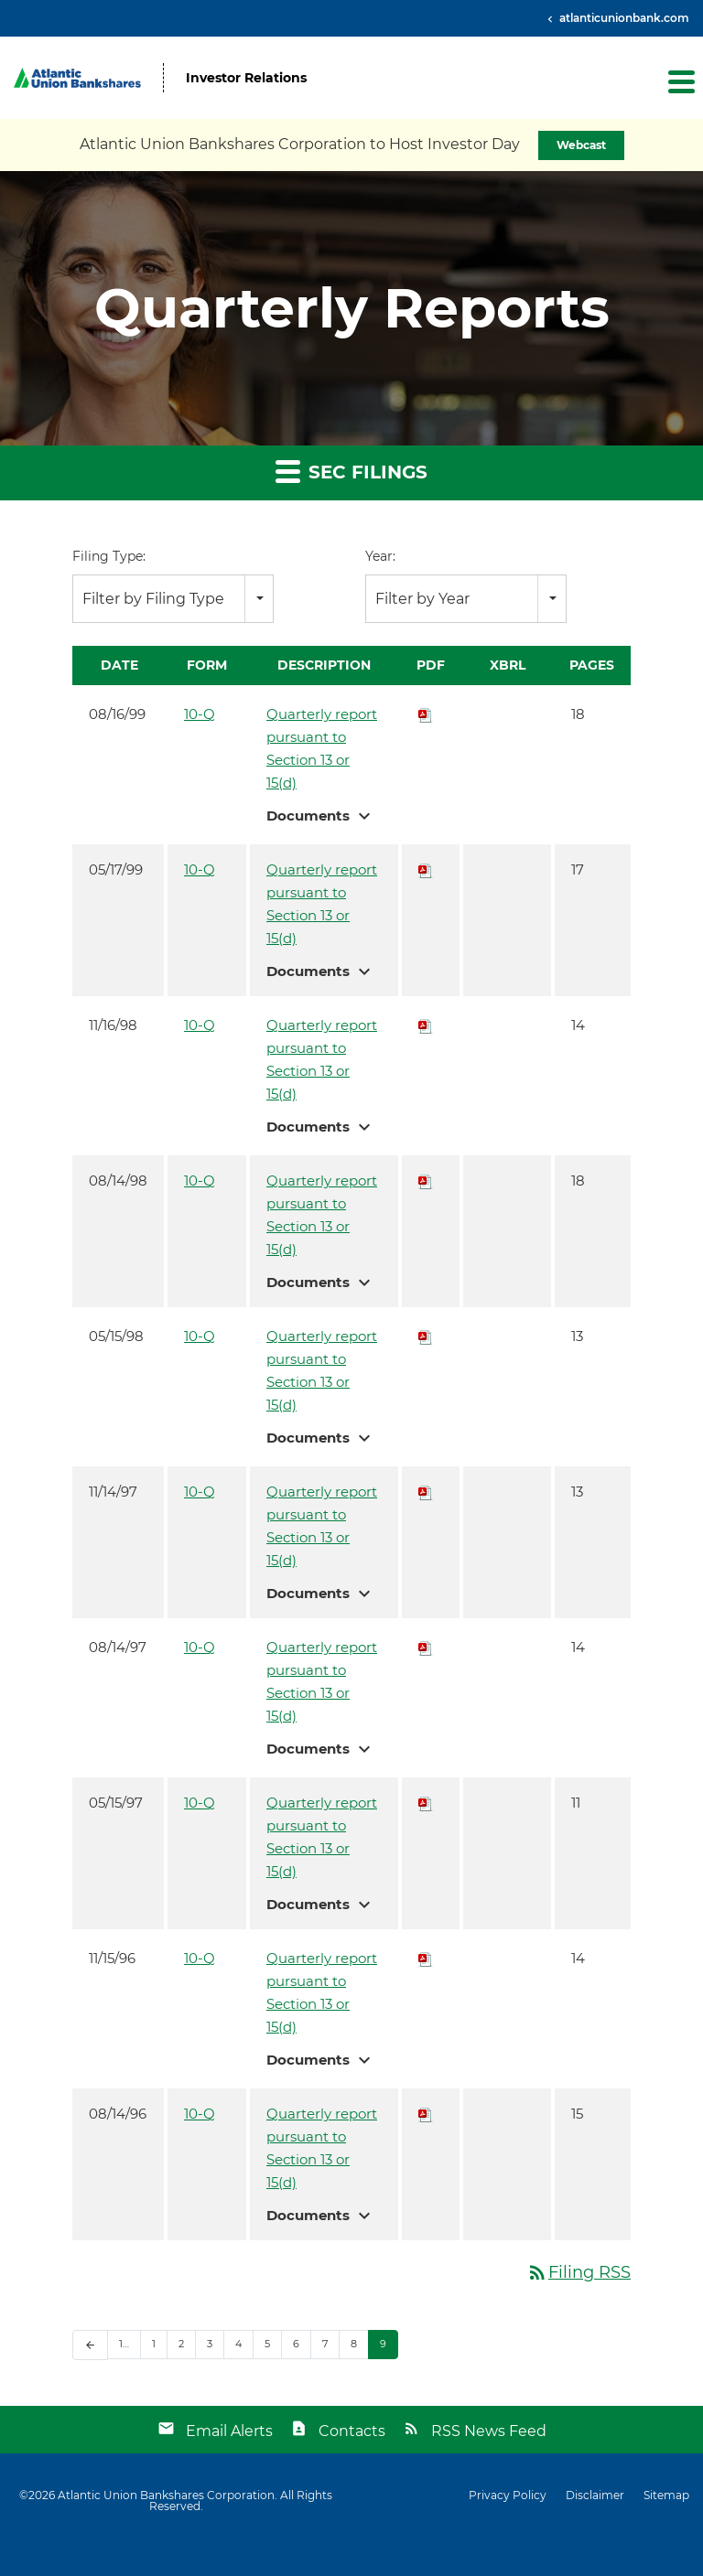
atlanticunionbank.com (623, 18)
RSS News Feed (488, 2431)
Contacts (352, 2431)
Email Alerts (229, 2431)
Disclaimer (595, 2495)
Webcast (581, 145)
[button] (680, 81)
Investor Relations (246, 78)
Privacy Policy (507, 2495)
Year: (380, 556)
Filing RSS (578, 2272)
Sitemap (666, 2495)
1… (124, 2343)
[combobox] (173, 598)
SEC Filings (351, 470)
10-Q (199, 714)
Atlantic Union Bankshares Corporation (166, 2495)
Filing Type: (109, 556)
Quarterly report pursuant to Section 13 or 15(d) (321, 748)
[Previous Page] (90, 2345)
